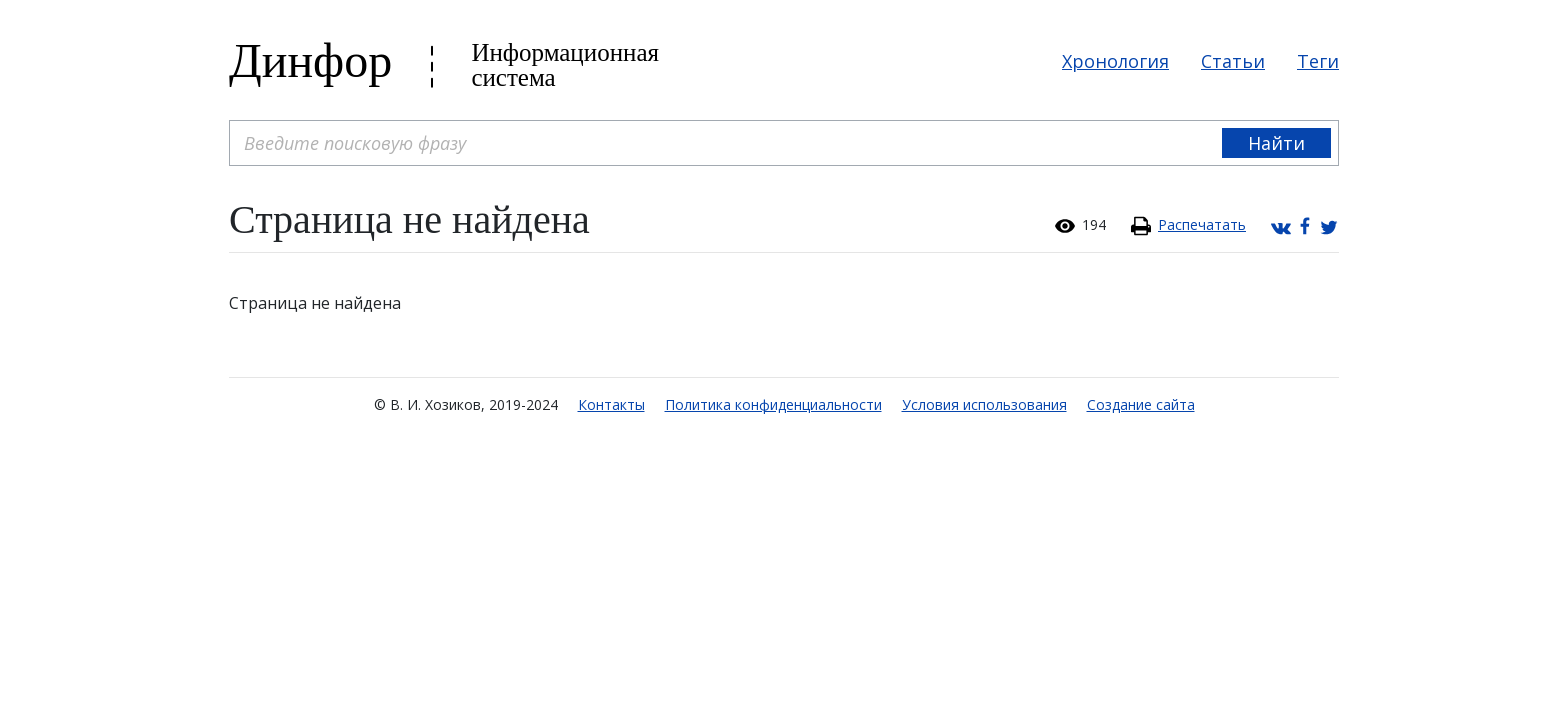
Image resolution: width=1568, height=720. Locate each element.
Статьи (1233, 61)
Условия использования (984, 404)
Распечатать (1202, 224)
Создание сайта (1141, 404)
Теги (1318, 61)
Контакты (611, 404)
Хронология (1115, 61)
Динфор (310, 60)
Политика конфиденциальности (773, 404)
